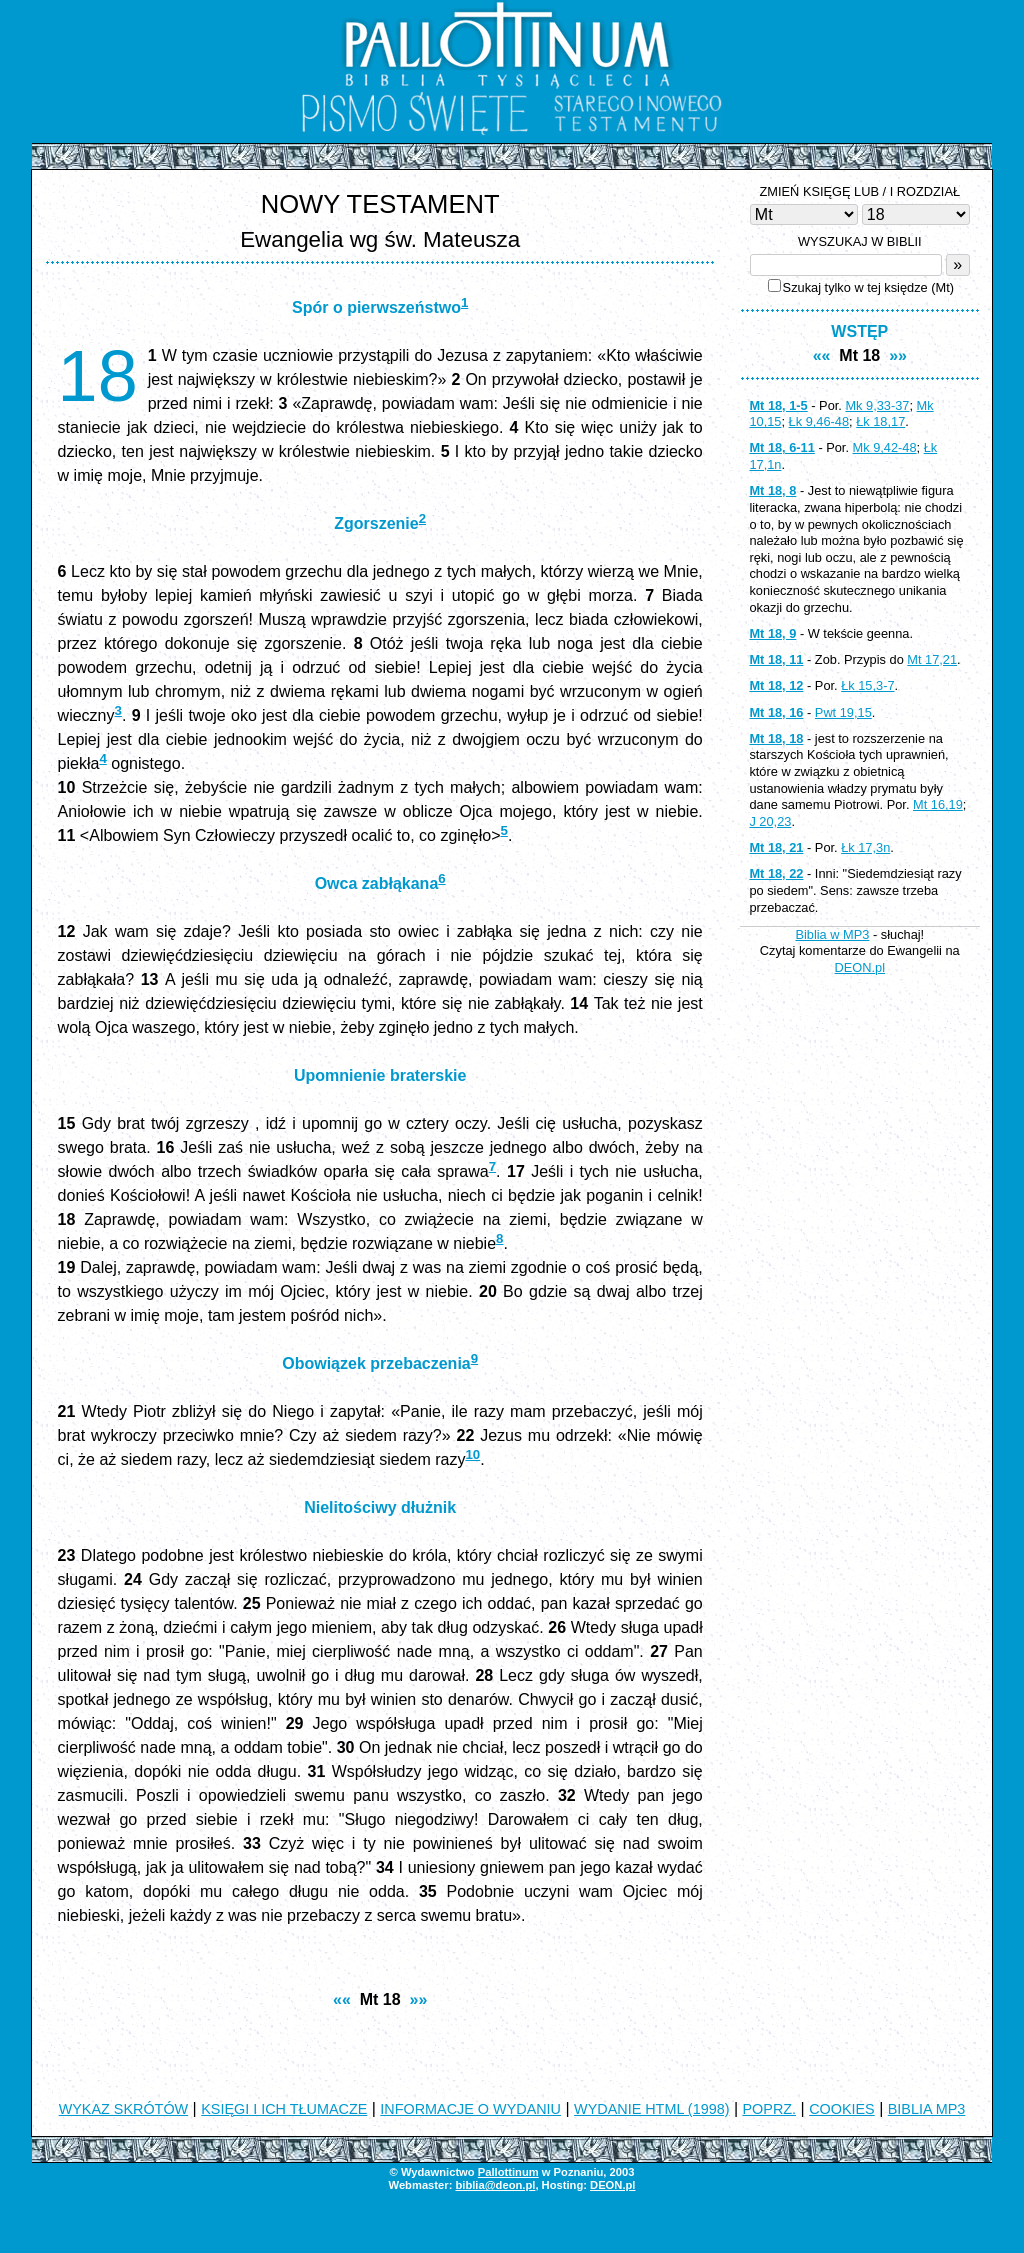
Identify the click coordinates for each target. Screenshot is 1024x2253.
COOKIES (842, 2109)
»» (419, 1999)
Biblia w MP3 (832, 934)
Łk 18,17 (880, 421)
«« (342, 1999)
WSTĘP (859, 331)
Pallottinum (508, 2172)
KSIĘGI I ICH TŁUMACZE (284, 2109)
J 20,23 (770, 821)
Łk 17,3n (865, 847)
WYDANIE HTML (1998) (651, 2109)
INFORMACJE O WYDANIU (470, 2109)
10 (472, 1454)
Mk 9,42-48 (885, 447)
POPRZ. (770, 2109)
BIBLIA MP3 (927, 2109)
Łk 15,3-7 (867, 685)
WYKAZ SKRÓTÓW (124, 2109)
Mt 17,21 (932, 659)
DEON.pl (860, 967)
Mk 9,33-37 (877, 405)
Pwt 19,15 (843, 712)
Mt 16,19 (938, 804)
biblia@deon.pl (495, 2185)
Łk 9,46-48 (819, 421)
